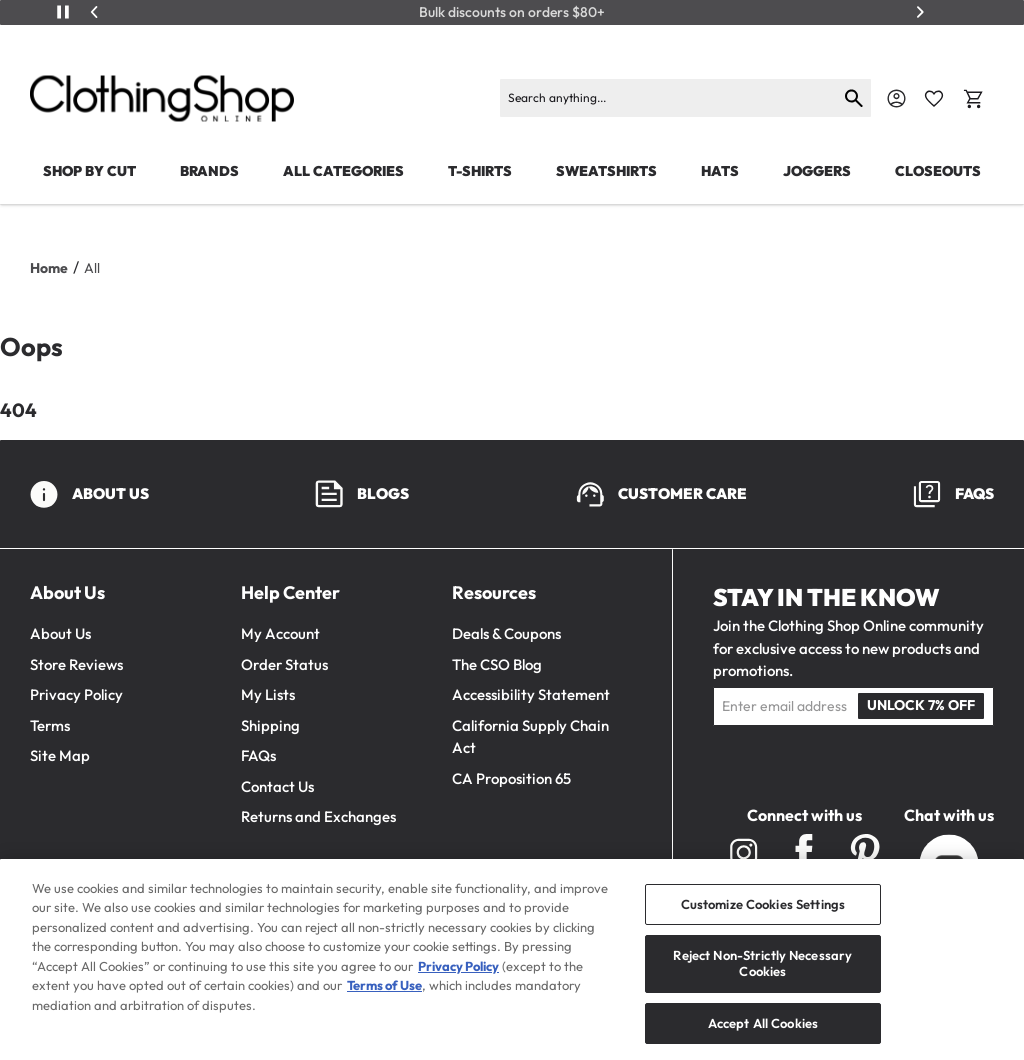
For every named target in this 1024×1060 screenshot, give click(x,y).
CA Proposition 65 (511, 778)
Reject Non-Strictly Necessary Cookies (762, 975)
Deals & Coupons (506, 633)
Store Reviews (76, 664)
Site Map (60, 755)
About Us (60, 633)
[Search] (668, 98)
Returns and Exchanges (318, 816)
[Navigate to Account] (896, 98)
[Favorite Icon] (934, 99)
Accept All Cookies (763, 1034)
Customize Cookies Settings (763, 915)
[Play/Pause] (63, 12)
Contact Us (277, 786)
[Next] (920, 12)
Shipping (270, 725)
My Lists (268, 694)
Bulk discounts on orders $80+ (512, 12)
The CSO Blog (497, 664)
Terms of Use (384, 997)
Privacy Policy (76, 694)
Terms (50, 725)
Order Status (284, 664)
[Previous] (95, 12)
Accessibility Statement (531, 694)
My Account (280, 633)
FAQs (258, 755)
